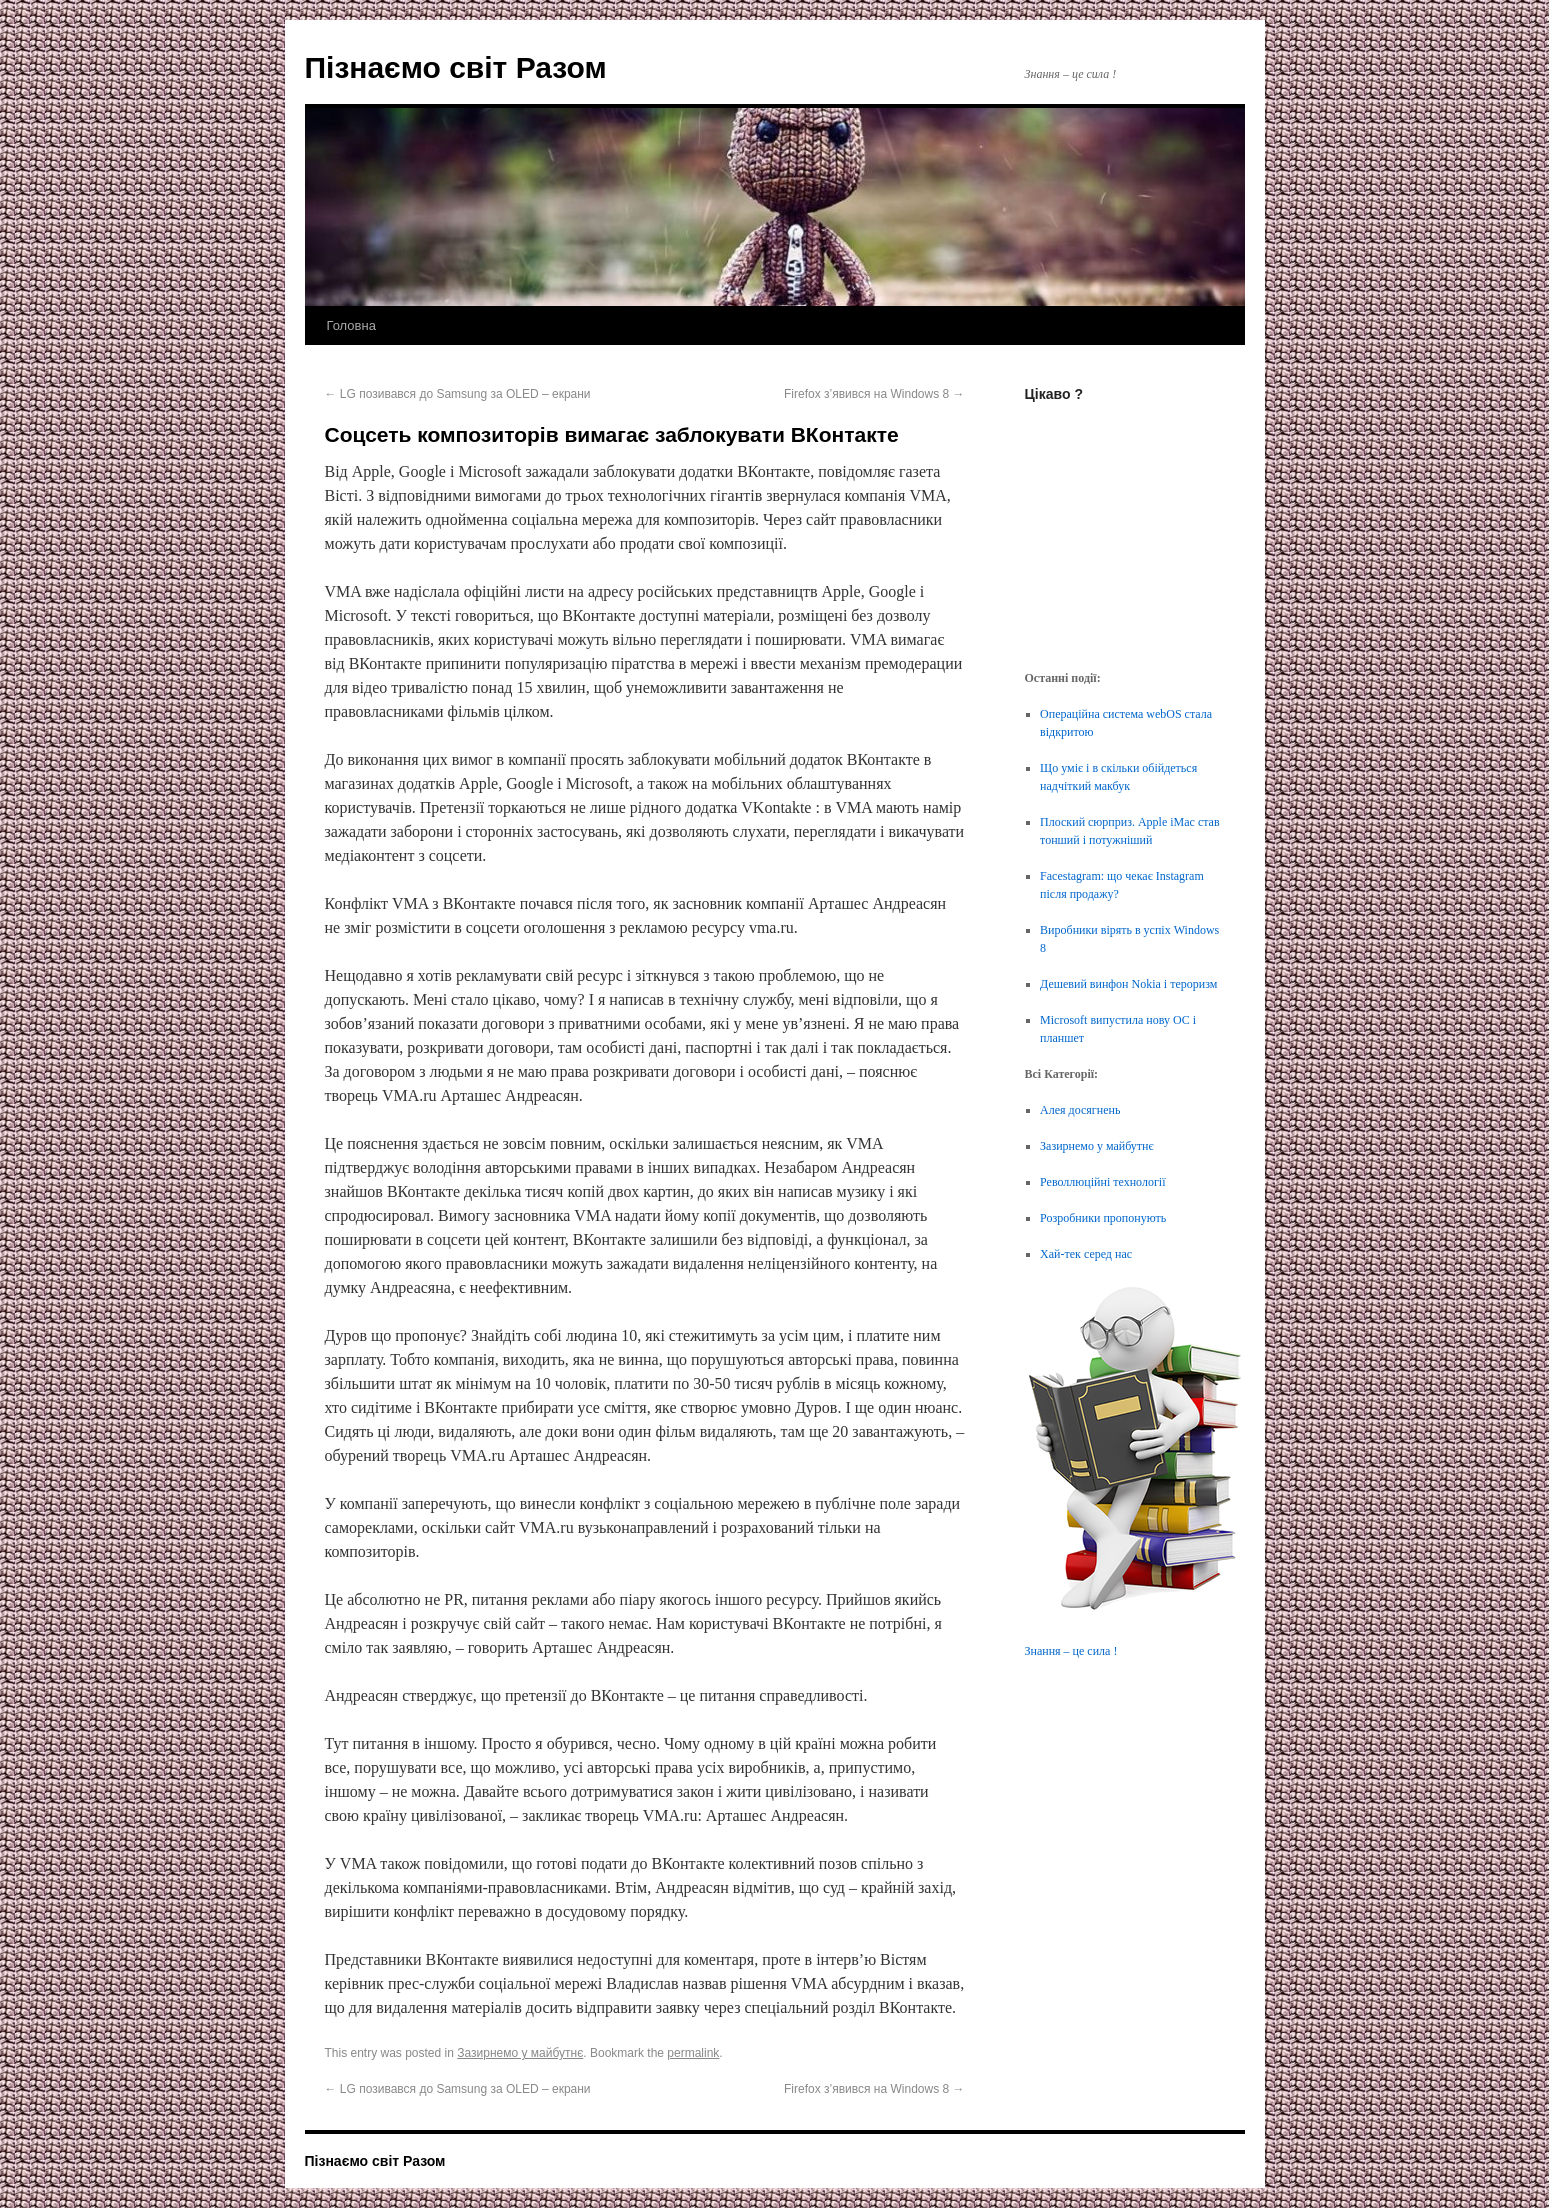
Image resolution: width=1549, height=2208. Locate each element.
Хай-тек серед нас (1086, 1254)
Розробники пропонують (1103, 1218)
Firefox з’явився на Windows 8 (874, 394)
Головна (351, 325)
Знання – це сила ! (1071, 1651)
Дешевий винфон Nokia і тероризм (1128, 984)
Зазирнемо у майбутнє (520, 2053)
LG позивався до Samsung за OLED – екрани (458, 394)
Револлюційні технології (1102, 1182)
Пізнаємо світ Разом (456, 67)
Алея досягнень (1080, 1110)
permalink (693, 2053)
